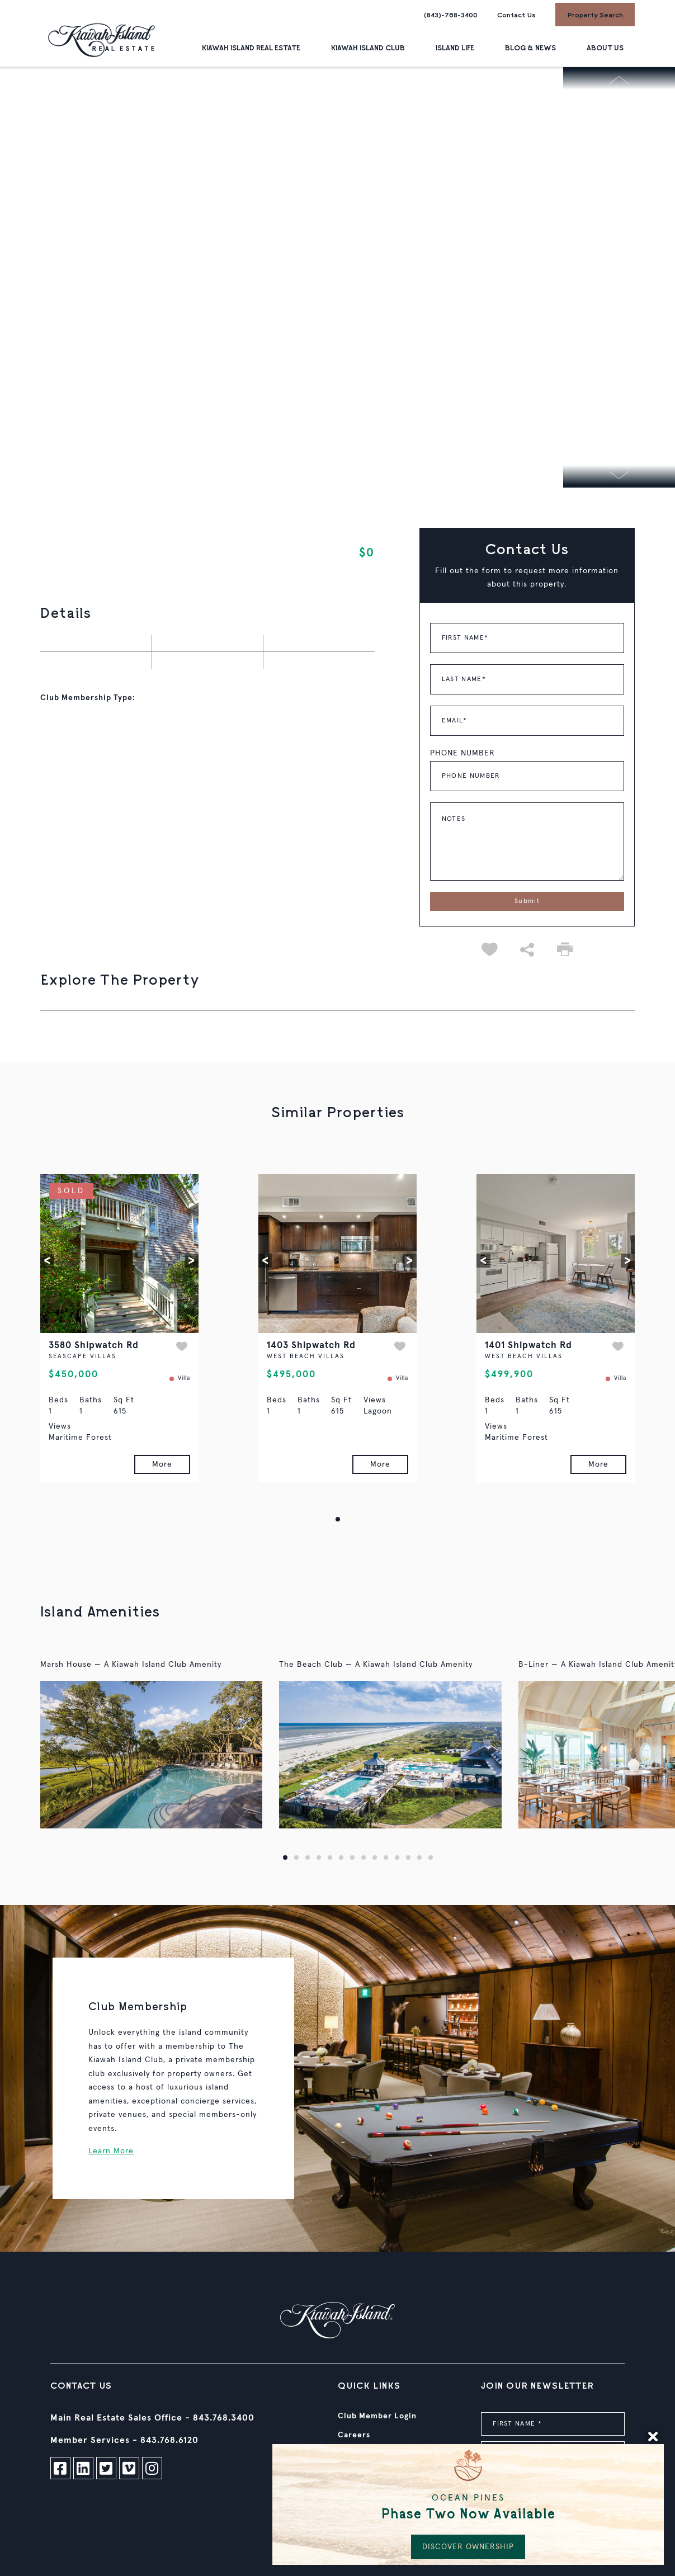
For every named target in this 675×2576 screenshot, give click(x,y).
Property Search (595, 14)
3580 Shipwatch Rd (94, 1345)
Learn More (111, 2151)
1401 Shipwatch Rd (528, 1345)
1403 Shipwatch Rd (311, 1345)
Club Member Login (377, 2416)
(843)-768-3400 (451, 14)
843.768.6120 (169, 2440)
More (162, 1464)
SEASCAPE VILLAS (82, 1356)
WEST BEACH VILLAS (305, 1356)
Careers (354, 2435)
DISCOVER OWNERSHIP (468, 2547)
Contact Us (516, 14)
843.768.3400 (223, 2417)
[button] (47, 1261)
